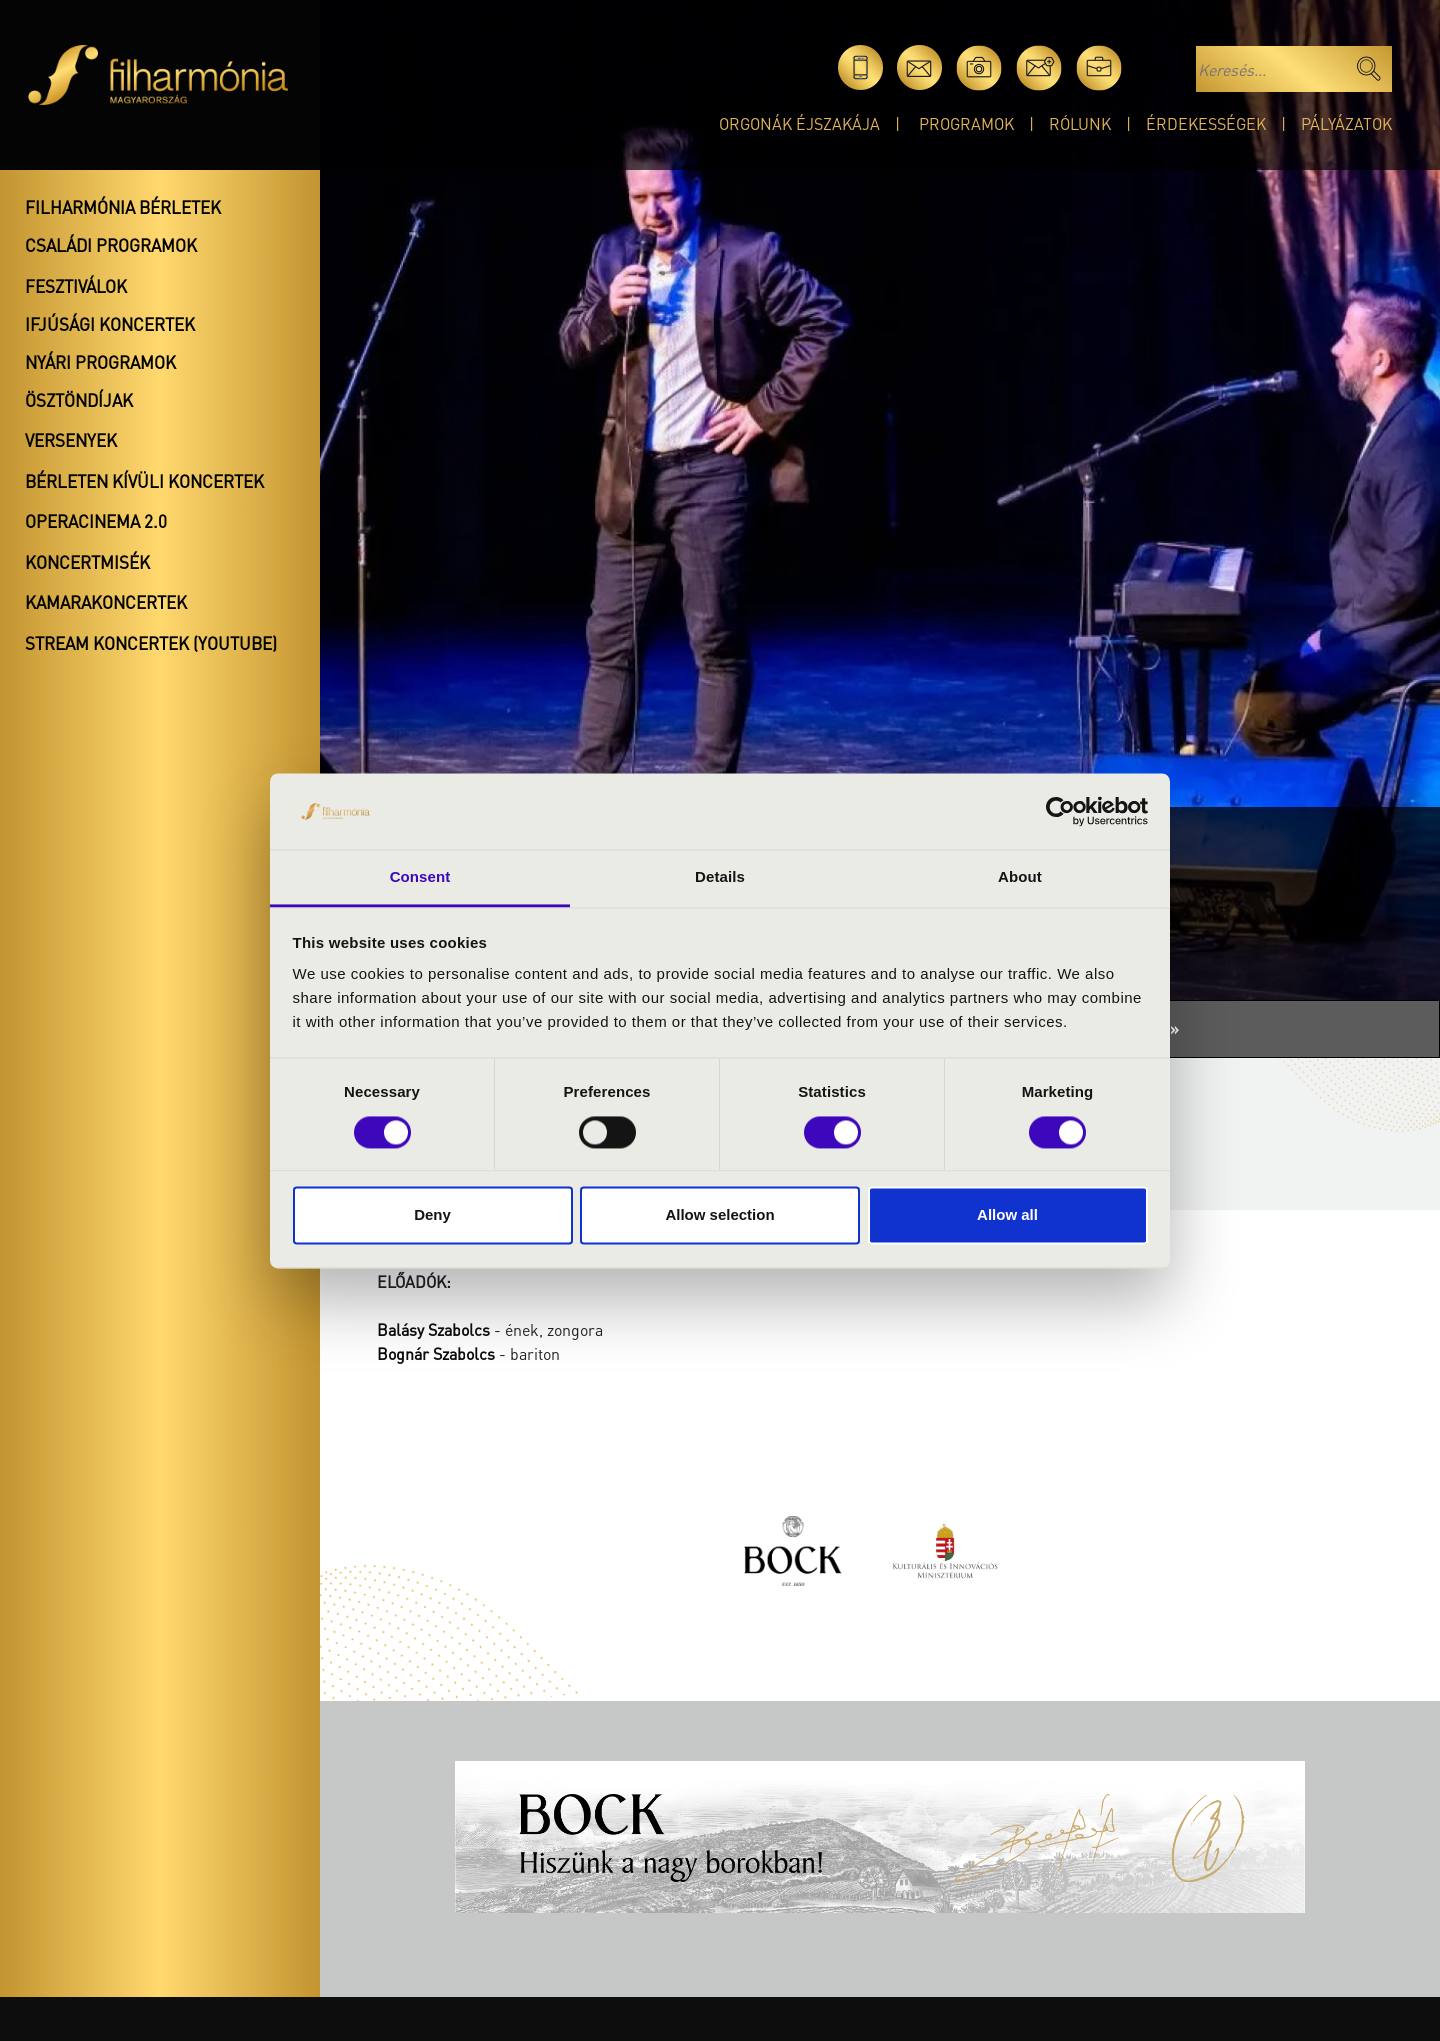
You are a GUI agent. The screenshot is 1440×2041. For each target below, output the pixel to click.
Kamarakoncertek (106, 602)
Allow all (1007, 1215)
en (1158, 67)
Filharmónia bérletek (123, 207)
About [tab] (1020, 877)
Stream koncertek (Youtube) (151, 643)
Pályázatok (1346, 123)
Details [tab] (720, 877)
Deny (432, 1215)
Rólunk (1080, 123)
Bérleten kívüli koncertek (144, 481)
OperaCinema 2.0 (96, 521)
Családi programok (111, 245)
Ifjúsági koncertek (110, 324)
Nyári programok (100, 362)
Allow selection (719, 1215)
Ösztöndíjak (79, 400)
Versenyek (71, 440)
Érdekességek (1206, 123)
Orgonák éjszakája (799, 123)
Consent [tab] (420, 877)
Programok (966, 123)
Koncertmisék (87, 562)
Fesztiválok (76, 286)
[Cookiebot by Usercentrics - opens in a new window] (1060, 811)
